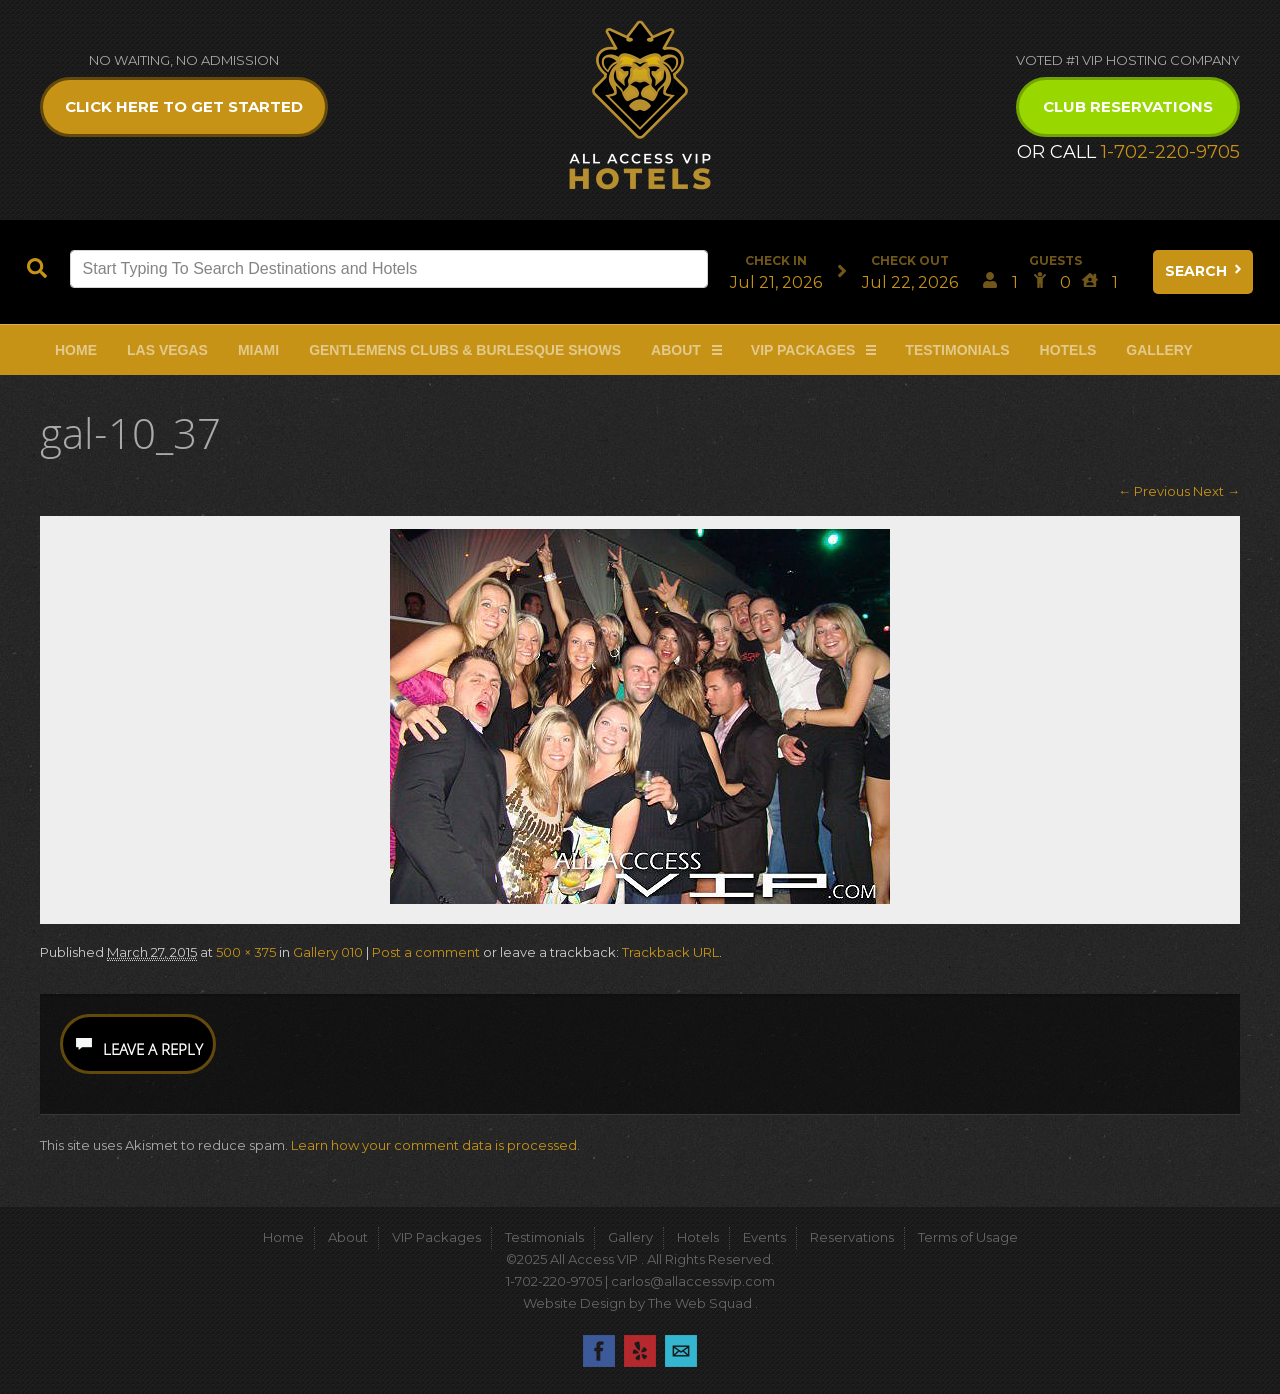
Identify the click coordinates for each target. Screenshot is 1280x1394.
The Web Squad (701, 1303)
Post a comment (426, 952)
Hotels (1068, 350)
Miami (258, 350)
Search (1205, 271)
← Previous (1154, 491)
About (676, 350)
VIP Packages (803, 350)
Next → (1216, 491)
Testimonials (957, 350)
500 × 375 (246, 952)
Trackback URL (670, 952)
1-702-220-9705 (1170, 152)
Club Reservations (1128, 106)
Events (764, 1237)
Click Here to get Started (184, 106)
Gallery (1159, 350)
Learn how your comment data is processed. (435, 1145)
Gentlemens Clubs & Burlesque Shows (465, 350)
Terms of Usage (968, 1237)
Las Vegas (167, 350)
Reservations (852, 1237)
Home (76, 350)
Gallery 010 (328, 952)
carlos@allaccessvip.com (693, 1281)
